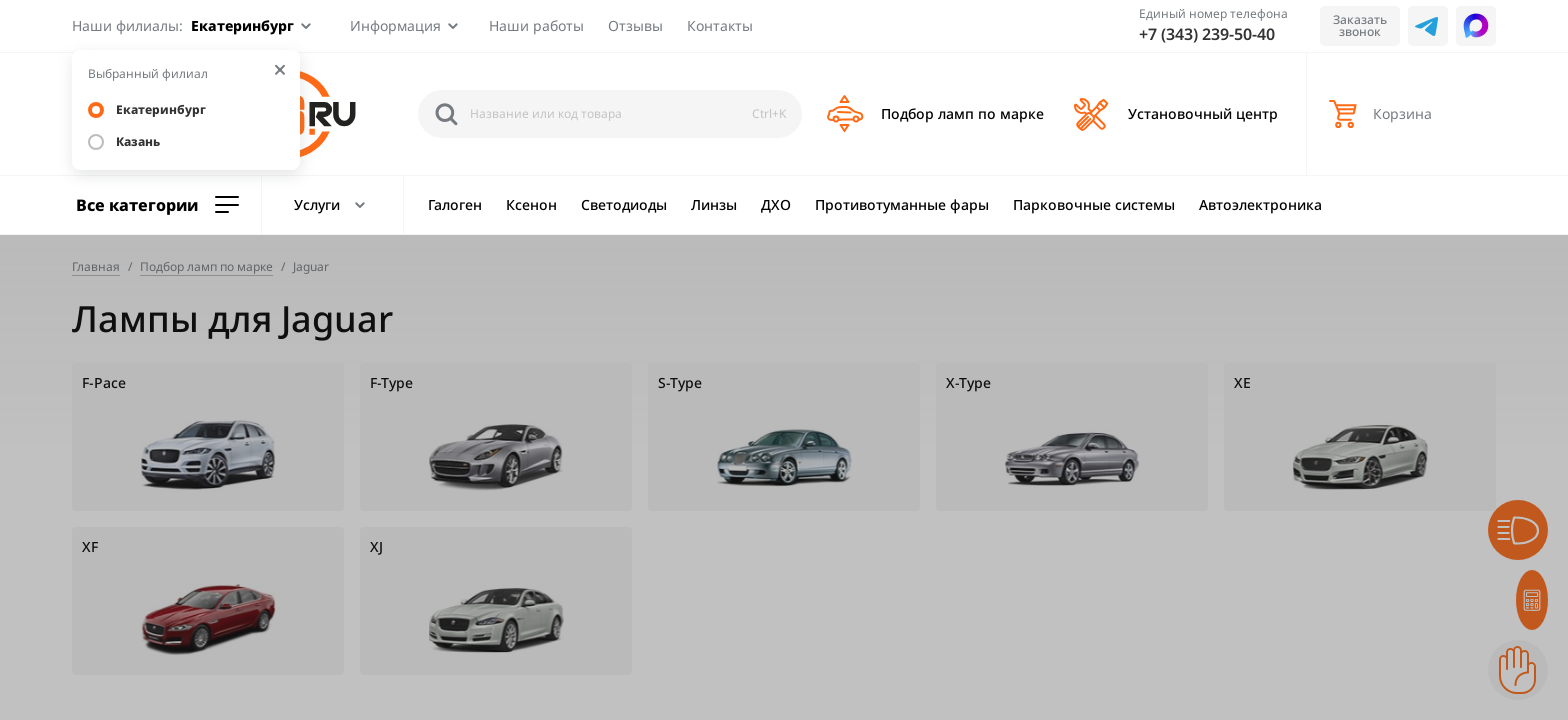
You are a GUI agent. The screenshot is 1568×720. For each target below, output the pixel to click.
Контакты (720, 25)
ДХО (776, 204)
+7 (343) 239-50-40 (1207, 34)
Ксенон (531, 204)
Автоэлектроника (1260, 204)
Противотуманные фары (902, 204)
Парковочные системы (1094, 204)
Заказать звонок (1360, 25)
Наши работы (536, 25)
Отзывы (635, 25)
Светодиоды (624, 204)
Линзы (714, 204)
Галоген (455, 204)
